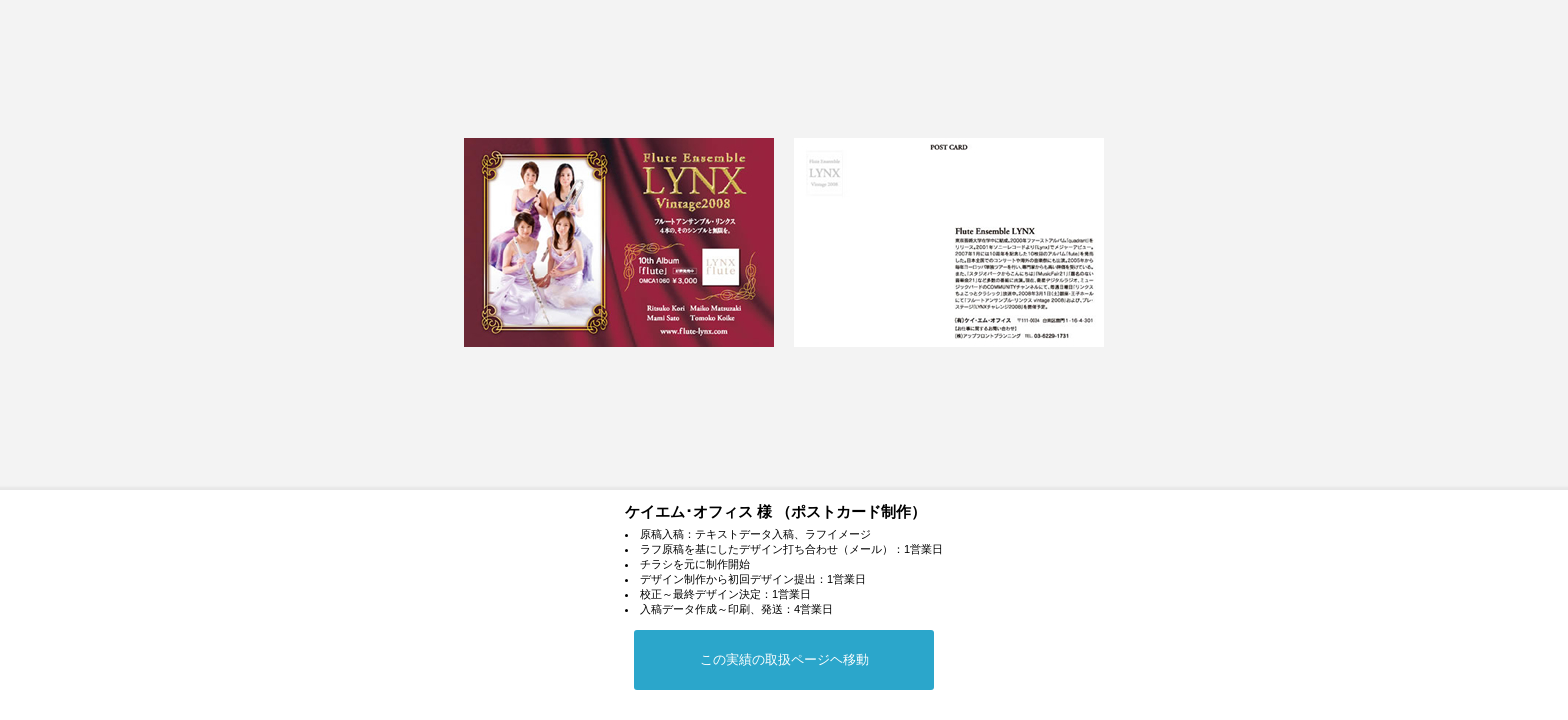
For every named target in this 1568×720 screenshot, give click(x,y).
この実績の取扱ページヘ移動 (784, 659)
